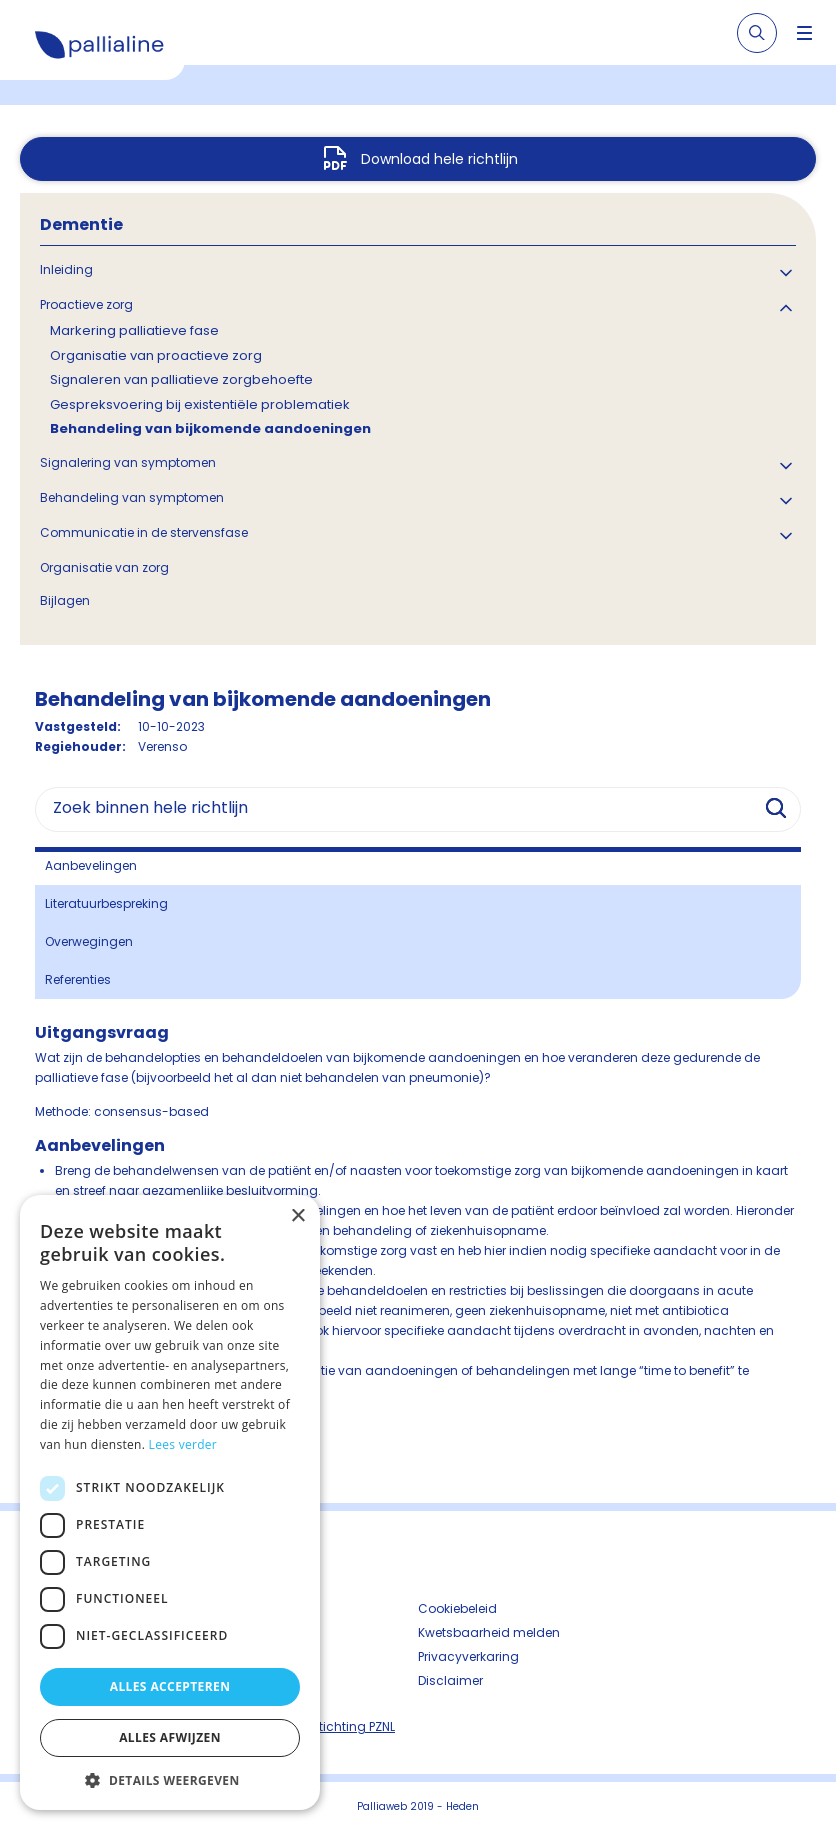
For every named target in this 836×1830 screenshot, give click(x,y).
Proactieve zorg (86, 304)
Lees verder (183, 1444)
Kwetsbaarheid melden (489, 1632)
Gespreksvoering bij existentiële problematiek (200, 404)
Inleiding (66, 269)
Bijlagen (65, 600)
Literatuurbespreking (106, 903)
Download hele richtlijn (439, 159)
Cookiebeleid (457, 1608)
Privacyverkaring (468, 1656)
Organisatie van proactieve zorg (156, 355)
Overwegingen (89, 941)
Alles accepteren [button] (170, 1686)
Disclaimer (450, 1680)
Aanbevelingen (91, 865)
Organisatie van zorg (104, 567)
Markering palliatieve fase (134, 330)
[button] (170, 1780)
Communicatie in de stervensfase (144, 532)
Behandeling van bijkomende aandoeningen (210, 428)
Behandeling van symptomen (132, 497)
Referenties (78, 979)
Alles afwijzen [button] (170, 1737)
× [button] (297, 1216)
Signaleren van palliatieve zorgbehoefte (181, 379)
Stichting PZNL (353, 1726)
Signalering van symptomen (128, 462)
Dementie (81, 224)
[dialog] (170, 1502)
